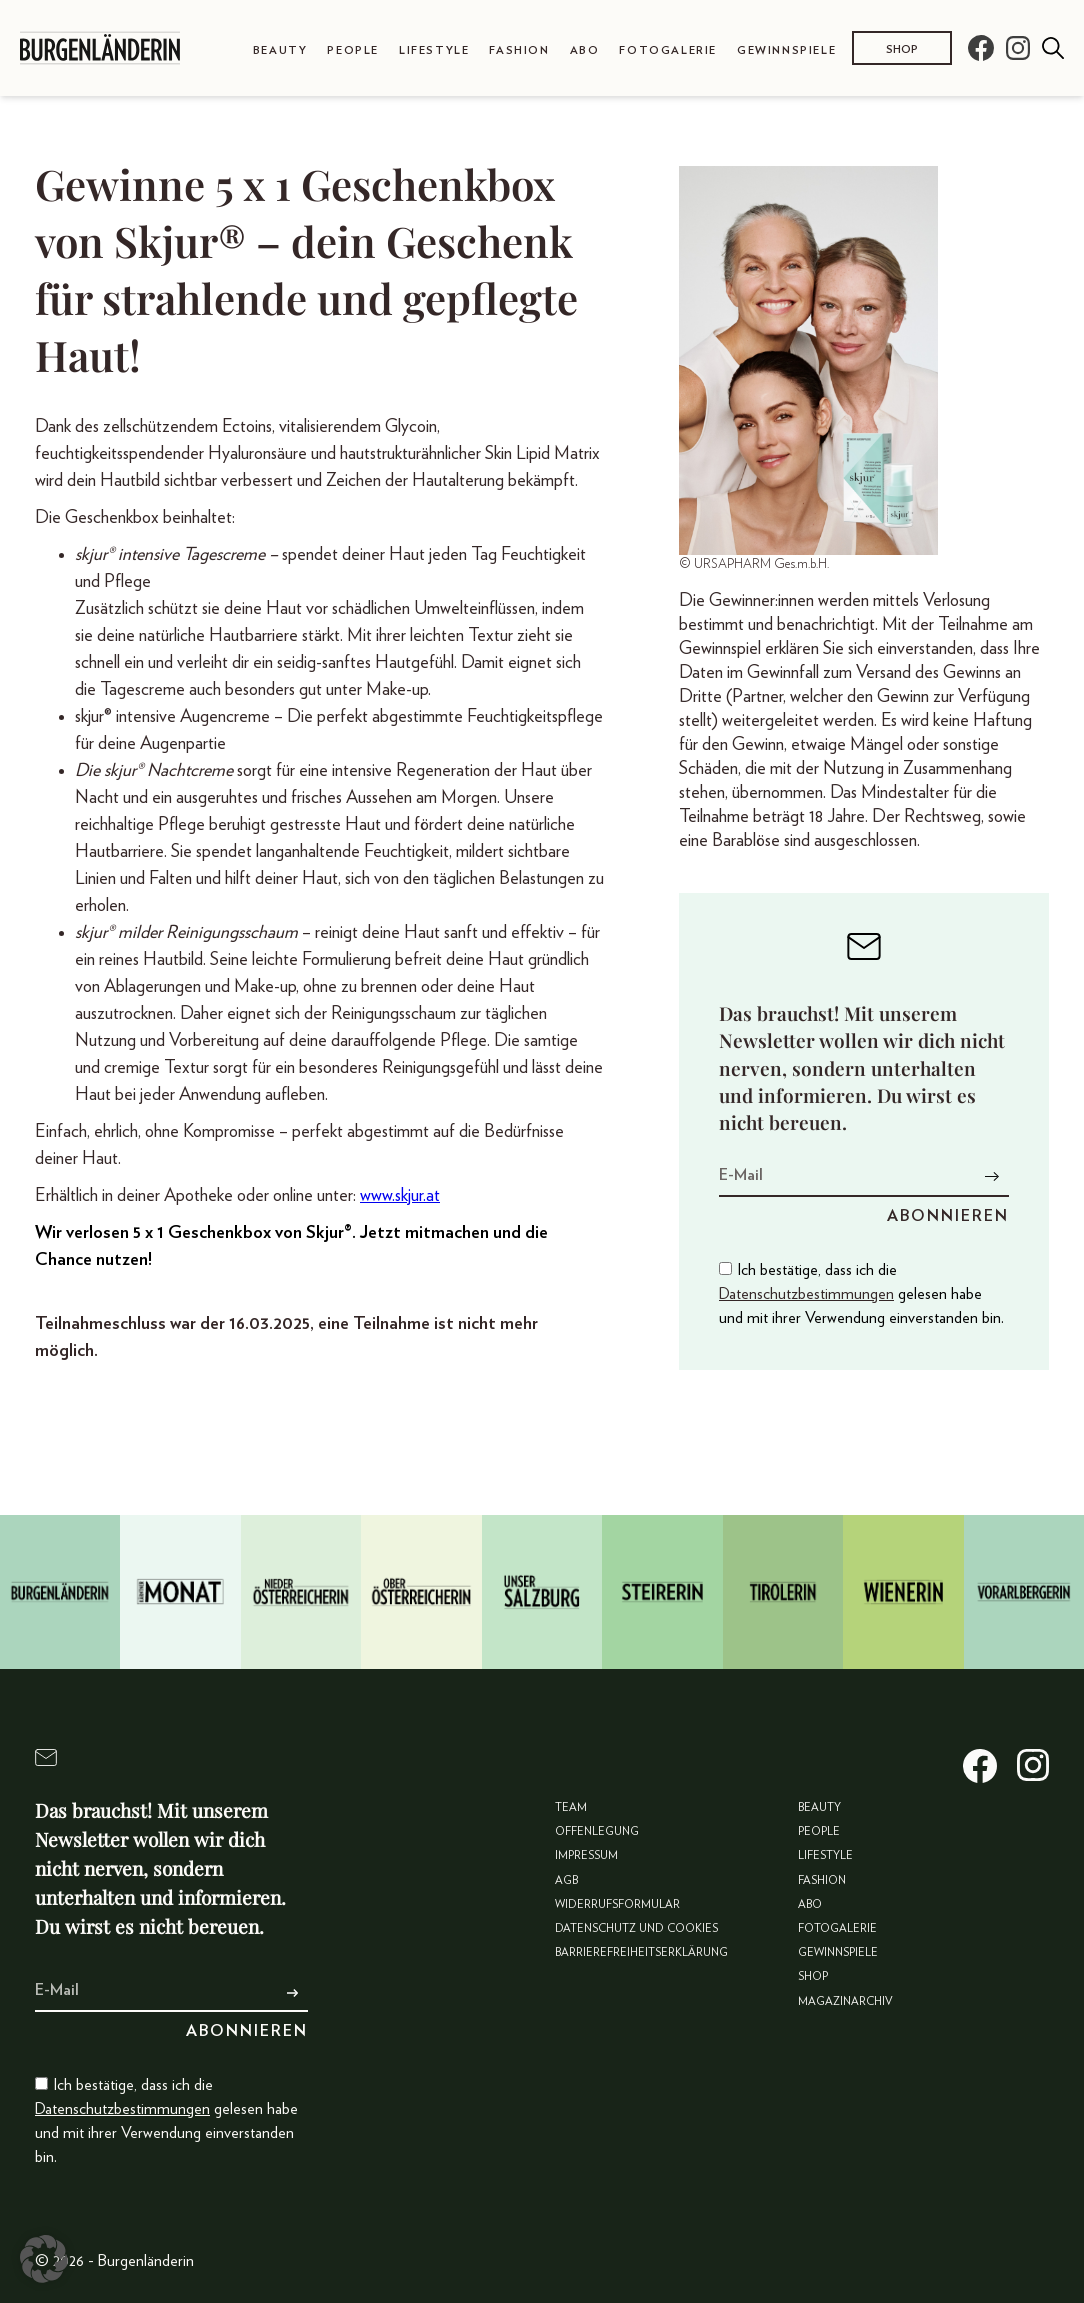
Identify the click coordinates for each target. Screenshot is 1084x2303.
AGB (566, 1880)
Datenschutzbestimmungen (806, 1294)
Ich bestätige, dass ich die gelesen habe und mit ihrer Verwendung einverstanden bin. (861, 1294)
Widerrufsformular (617, 1904)
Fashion (519, 50)
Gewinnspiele (786, 50)
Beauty (280, 50)
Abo (585, 50)
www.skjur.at (400, 1196)
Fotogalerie (668, 50)
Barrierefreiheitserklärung (641, 1952)
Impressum (586, 1855)
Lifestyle (434, 50)
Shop (902, 49)
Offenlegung (597, 1831)
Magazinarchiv (845, 2001)
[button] (44, 2259)
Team (571, 1807)
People (353, 50)
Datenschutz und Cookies (636, 1928)
